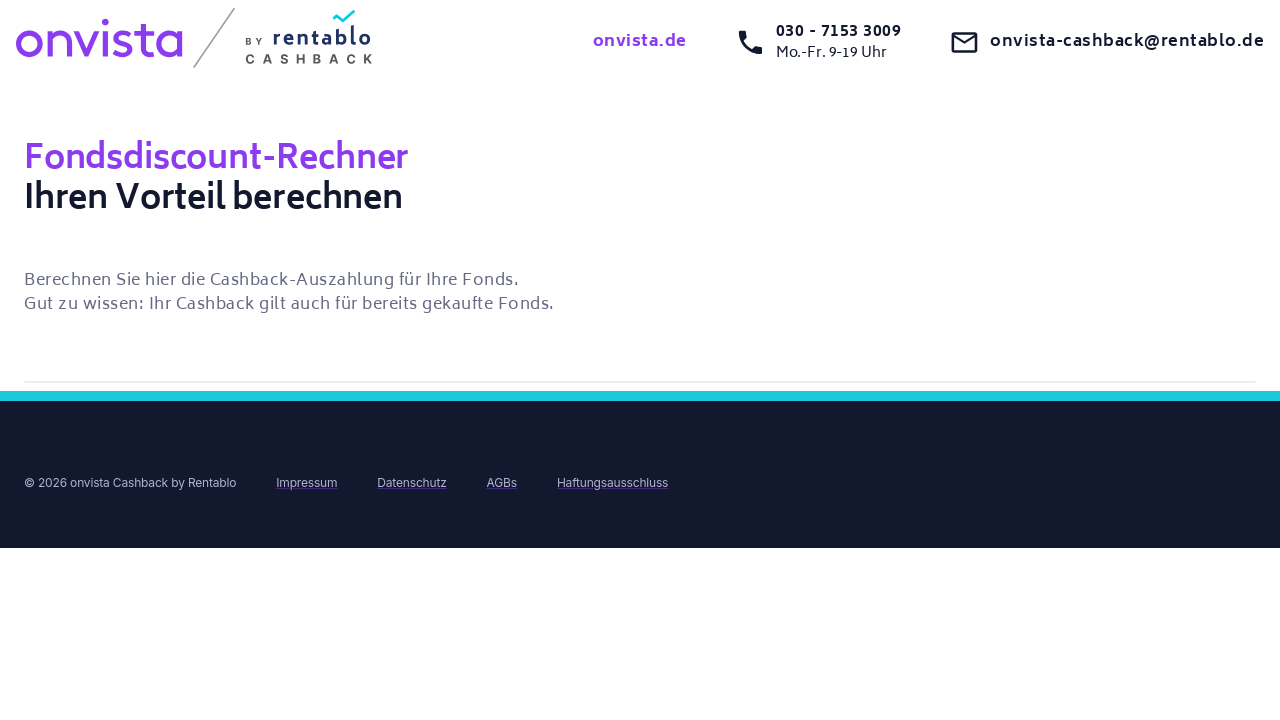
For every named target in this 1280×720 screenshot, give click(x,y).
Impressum (306, 482)
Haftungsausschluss (612, 482)
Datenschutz (411, 482)
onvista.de (640, 42)
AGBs (502, 482)
